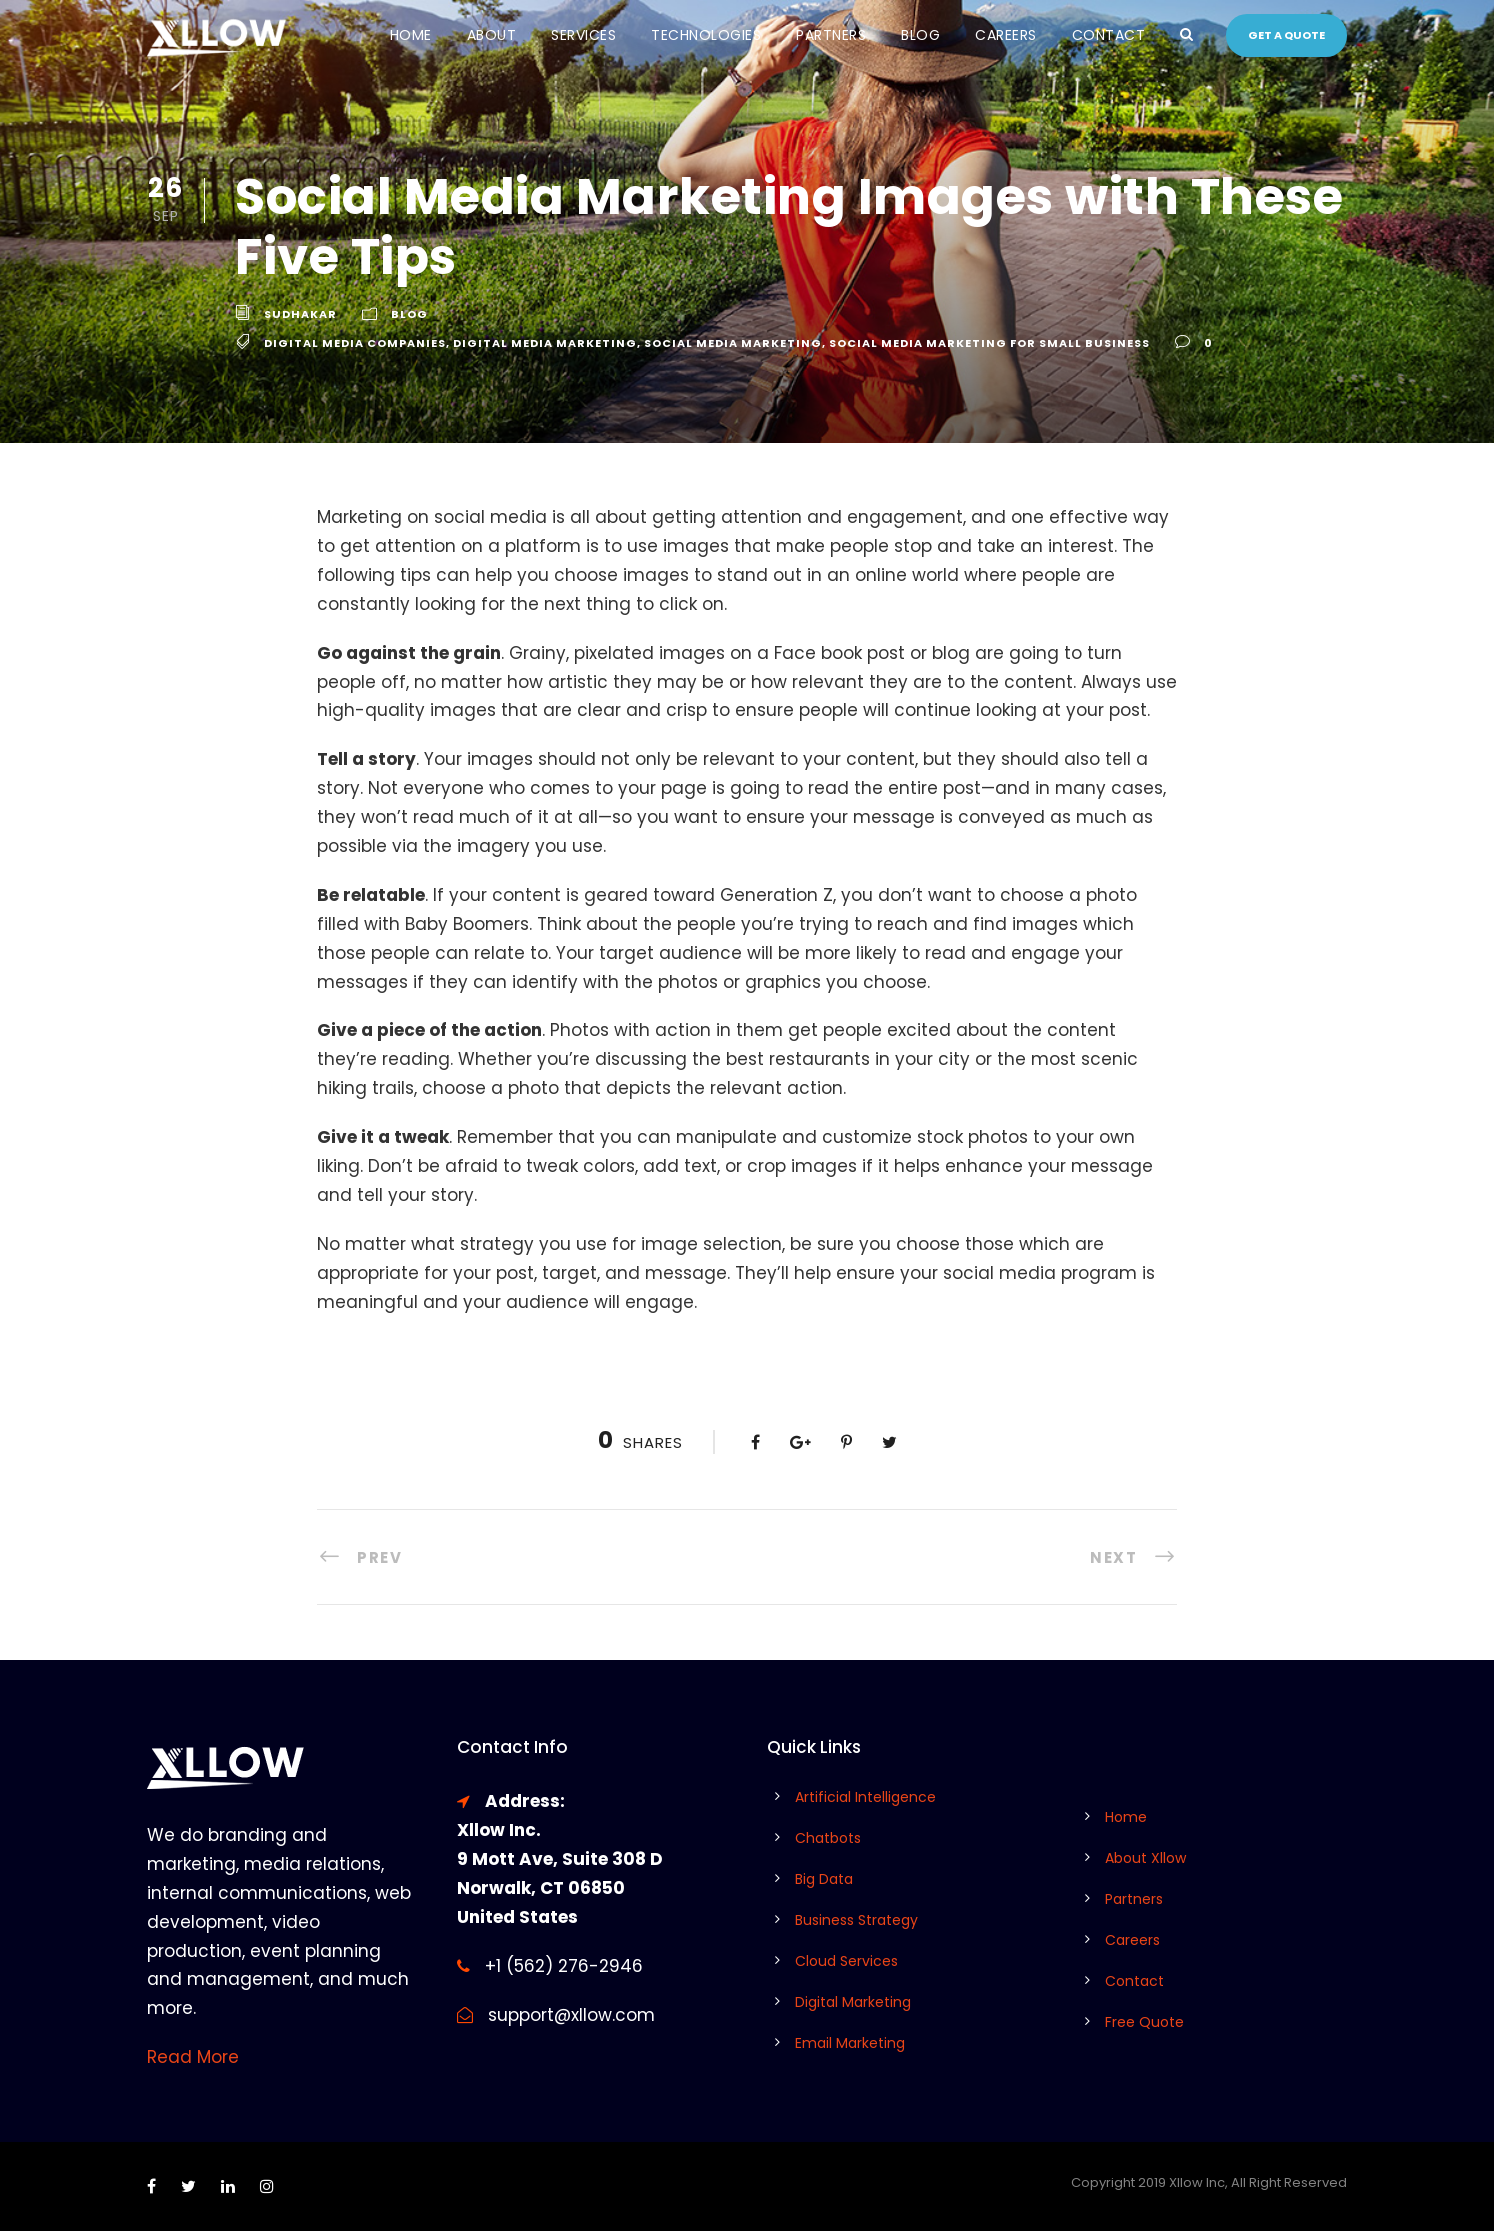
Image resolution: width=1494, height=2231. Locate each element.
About (492, 35)
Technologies (706, 35)
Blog (920, 35)
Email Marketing (850, 2043)
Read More (193, 2057)
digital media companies (355, 343)
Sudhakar (300, 314)
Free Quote (1144, 2022)
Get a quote (1286, 35)
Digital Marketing (853, 2002)
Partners (831, 35)
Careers (1006, 35)
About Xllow (1145, 1858)
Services (583, 35)
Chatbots (828, 1838)
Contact (1109, 35)
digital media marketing (545, 343)
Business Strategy (856, 1920)
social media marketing (733, 343)
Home (411, 35)
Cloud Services (846, 1961)
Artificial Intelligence (865, 1797)
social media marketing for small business (989, 343)
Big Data (824, 1879)
